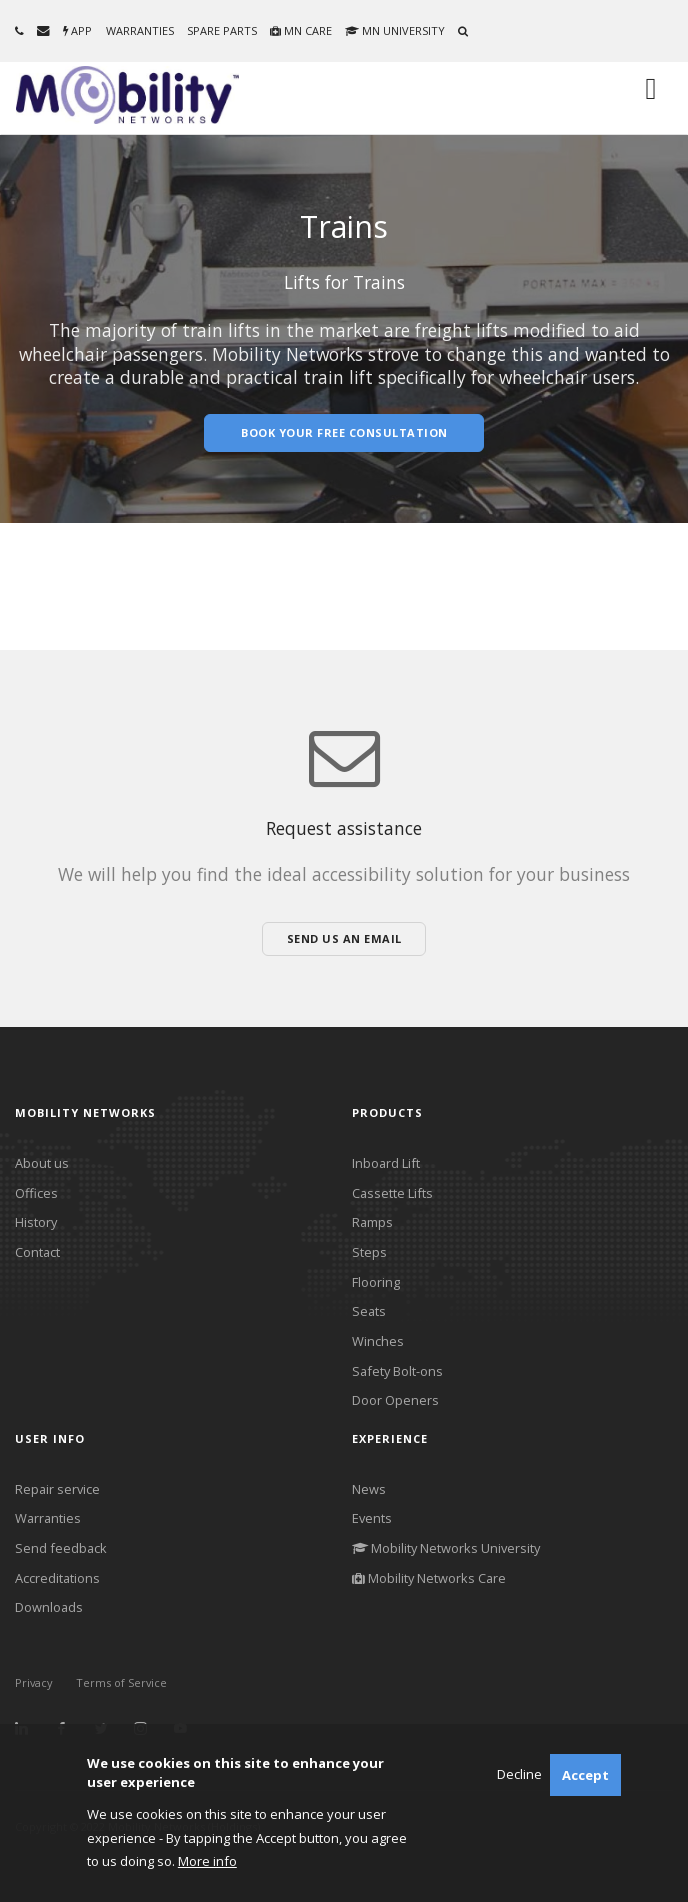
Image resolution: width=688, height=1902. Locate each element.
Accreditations (57, 1578)
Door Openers (395, 1400)
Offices (36, 1193)
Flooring (376, 1282)
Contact (37, 1252)
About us (42, 1163)
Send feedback (61, 1548)
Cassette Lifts (392, 1193)
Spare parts (222, 30)
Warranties (140, 30)
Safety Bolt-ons (397, 1371)
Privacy (34, 1682)
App (77, 30)
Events (372, 1518)
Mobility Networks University (446, 1548)
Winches (378, 1341)
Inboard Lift (386, 1163)
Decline (519, 1774)
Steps (369, 1252)
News (369, 1489)
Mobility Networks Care (429, 1578)
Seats (369, 1311)
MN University (395, 30)
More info (207, 1861)
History (36, 1222)
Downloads (49, 1607)
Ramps (372, 1222)
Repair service (57, 1489)
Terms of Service (121, 1682)
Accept (585, 1775)
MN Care (301, 30)
